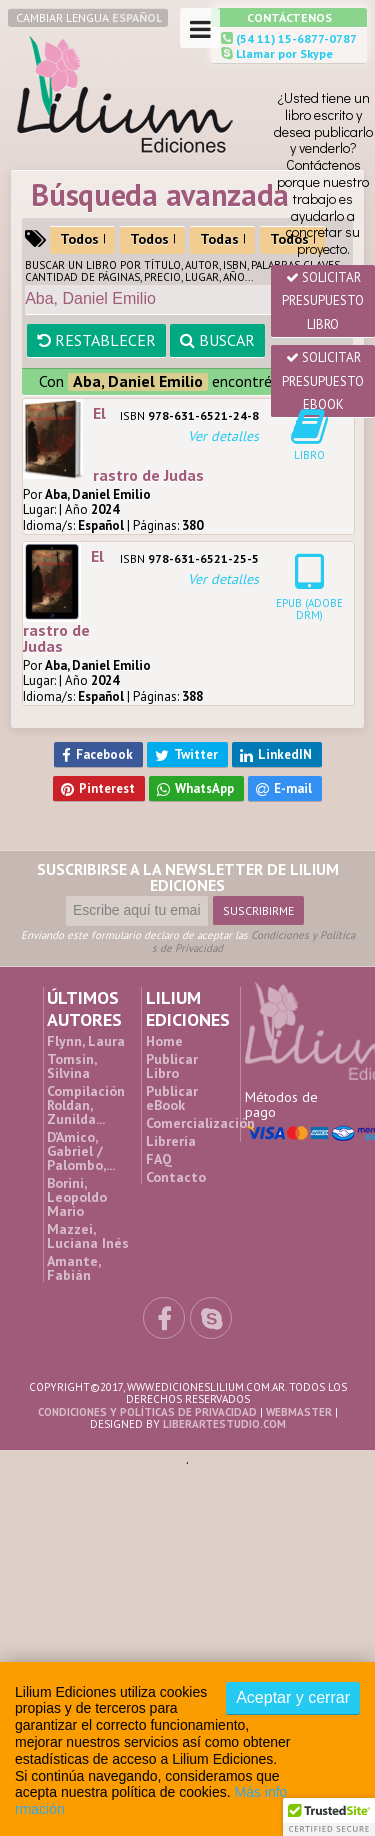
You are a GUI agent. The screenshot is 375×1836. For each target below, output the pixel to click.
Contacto (176, 1177)
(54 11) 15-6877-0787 (295, 38)
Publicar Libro (172, 1066)
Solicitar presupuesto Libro (323, 301)
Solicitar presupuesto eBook (323, 381)
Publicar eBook (172, 1098)
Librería (171, 1141)
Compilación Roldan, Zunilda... (86, 1105)
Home (164, 1041)
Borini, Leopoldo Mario (77, 1197)
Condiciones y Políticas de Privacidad (253, 941)
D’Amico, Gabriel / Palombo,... (81, 1151)
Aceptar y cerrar (293, 1697)
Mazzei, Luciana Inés (88, 1236)
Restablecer (96, 340)
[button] (329, 1817)
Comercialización (200, 1123)
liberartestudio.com (224, 1424)
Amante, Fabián (73, 1268)
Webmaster (299, 1412)
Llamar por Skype (283, 53)
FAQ (159, 1159)
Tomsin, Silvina (71, 1066)
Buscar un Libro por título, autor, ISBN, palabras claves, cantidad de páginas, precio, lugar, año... (183, 271)
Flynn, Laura (86, 1041)
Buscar (217, 340)
